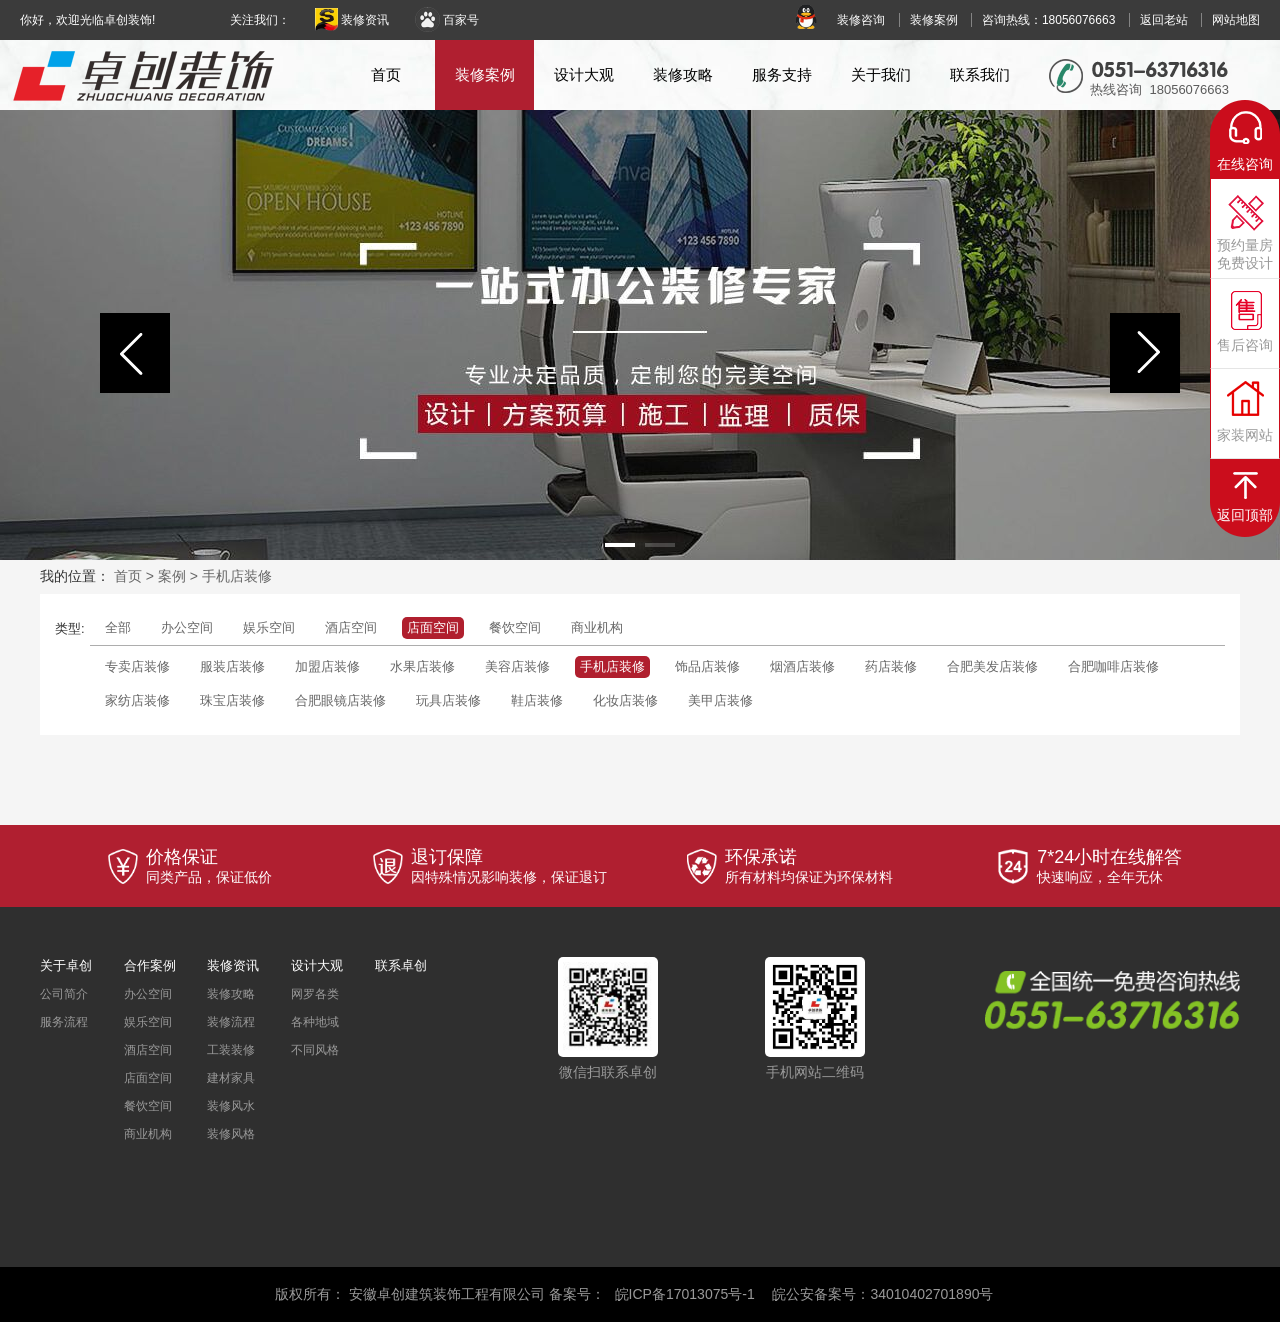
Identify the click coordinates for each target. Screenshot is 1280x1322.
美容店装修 (517, 666)
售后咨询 (1245, 345)
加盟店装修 (327, 666)
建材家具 (231, 1078)
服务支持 (782, 74)
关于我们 (881, 74)
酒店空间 (351, 627)
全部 (118, 627)
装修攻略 (683, 74)
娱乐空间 (269, 627)
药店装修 (891, 666)
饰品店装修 (707, 666)
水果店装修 (422, 666)
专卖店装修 (137, 666)
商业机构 (597, 627)
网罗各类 (315, 994)
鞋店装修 (537, 700)
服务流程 (64, 1022)
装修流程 (231, 1022)
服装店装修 (232, 666)
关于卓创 (66, 965)
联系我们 (980, 74)
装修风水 (231, 1106)
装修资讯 (352, 19)
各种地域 (315, 1022)
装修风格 (231, 1134)
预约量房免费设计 (1245, 254)
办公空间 (187, 627)
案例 (172, 576)
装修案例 (485, 74)
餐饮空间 (515, 627)
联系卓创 (401, 965)
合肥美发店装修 (992, 666)
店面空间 (433, 627)
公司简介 (64, 994)
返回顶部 (1245, 515)
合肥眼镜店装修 (340, 700)
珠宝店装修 (232, 700)
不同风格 (315, 1050)
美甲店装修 (720, 700)
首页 (386, 74)
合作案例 (150, 965)
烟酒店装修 (802, 666)
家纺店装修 (137, 700)
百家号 (447, 19)
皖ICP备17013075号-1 (685, 1294)
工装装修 (231, 1050)
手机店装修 (237, 576)
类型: (70, 628)
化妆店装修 (625, 700)
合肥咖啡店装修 (1113, 666)
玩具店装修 (448, 700)
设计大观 (584, 74)
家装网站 (1245, 435)
